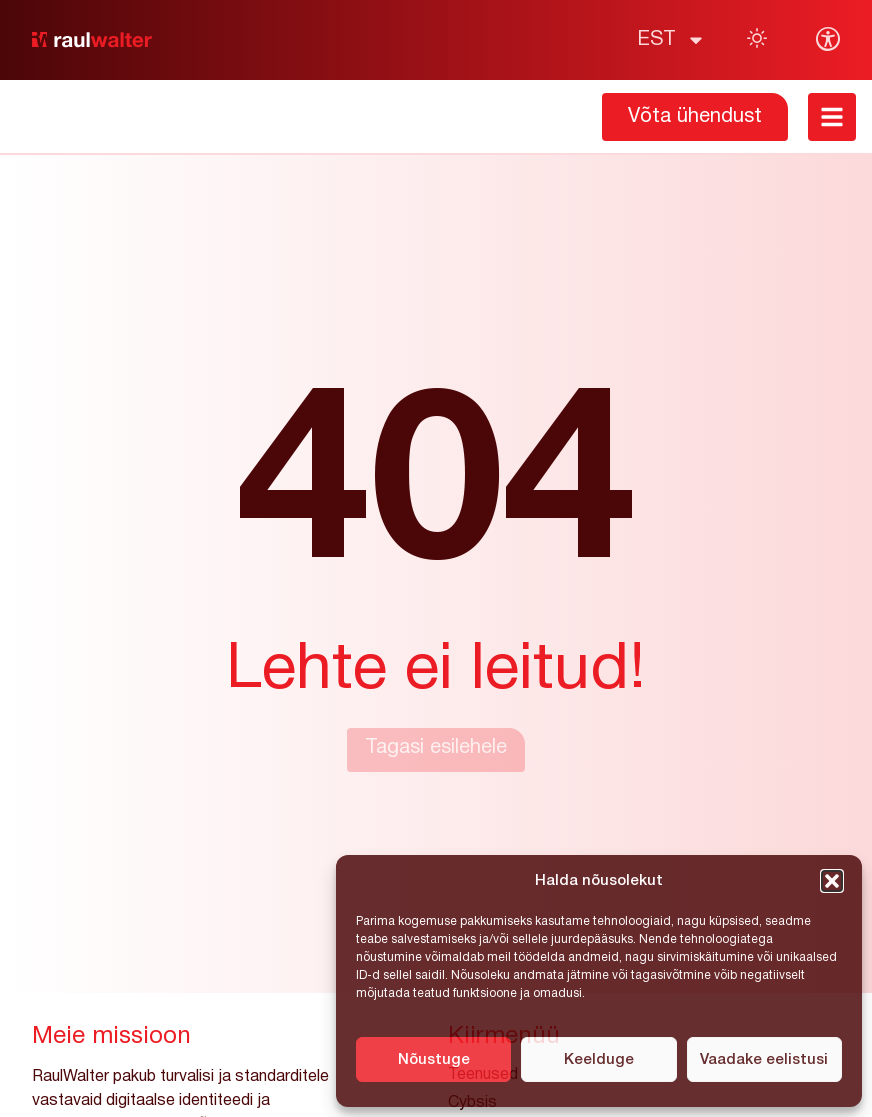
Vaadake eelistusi (764, 1060)
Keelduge (599, 1060)
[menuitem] (671, 40)
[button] (832, 881)
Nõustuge (434, 1060)
